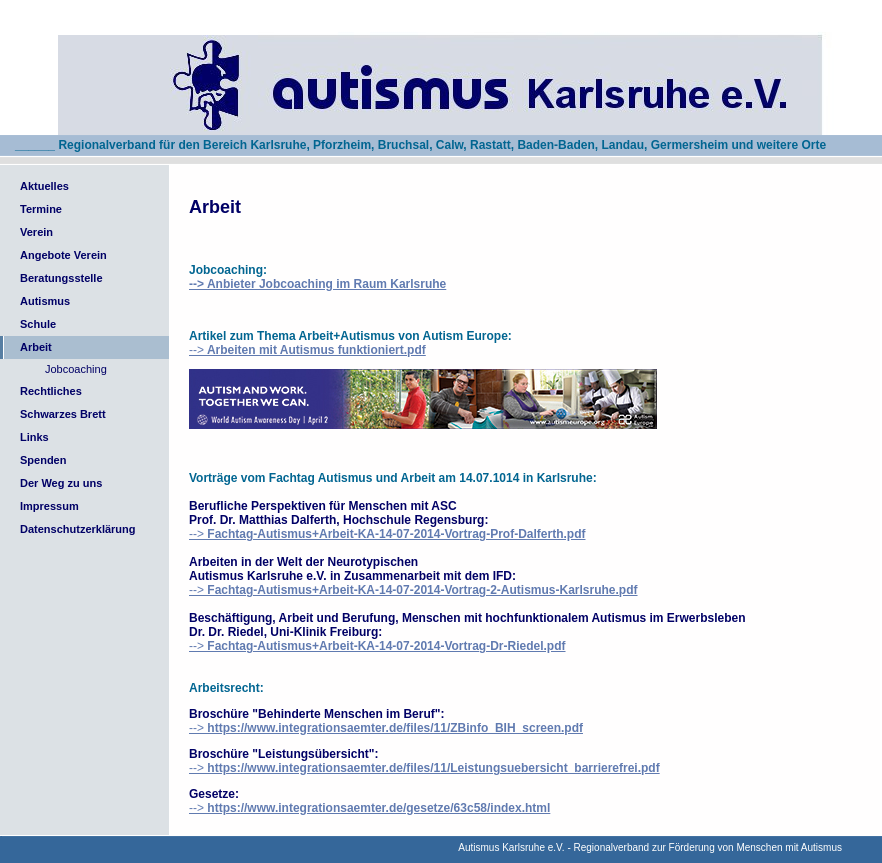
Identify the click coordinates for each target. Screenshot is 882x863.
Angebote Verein (63, 255)
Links (34, 437)
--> (307, 350)
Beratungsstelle (61, 278)
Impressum (49, 506)
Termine (41, 209)
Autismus (45, 301)
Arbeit (36, 347)
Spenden (43, 460)
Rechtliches (51, 391)
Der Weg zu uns (61, 483)
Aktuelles (44, 186)
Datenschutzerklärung (78, 529)
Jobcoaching (76, 369)
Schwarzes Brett (63, 414)
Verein (36, 232)
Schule (38, 324)
